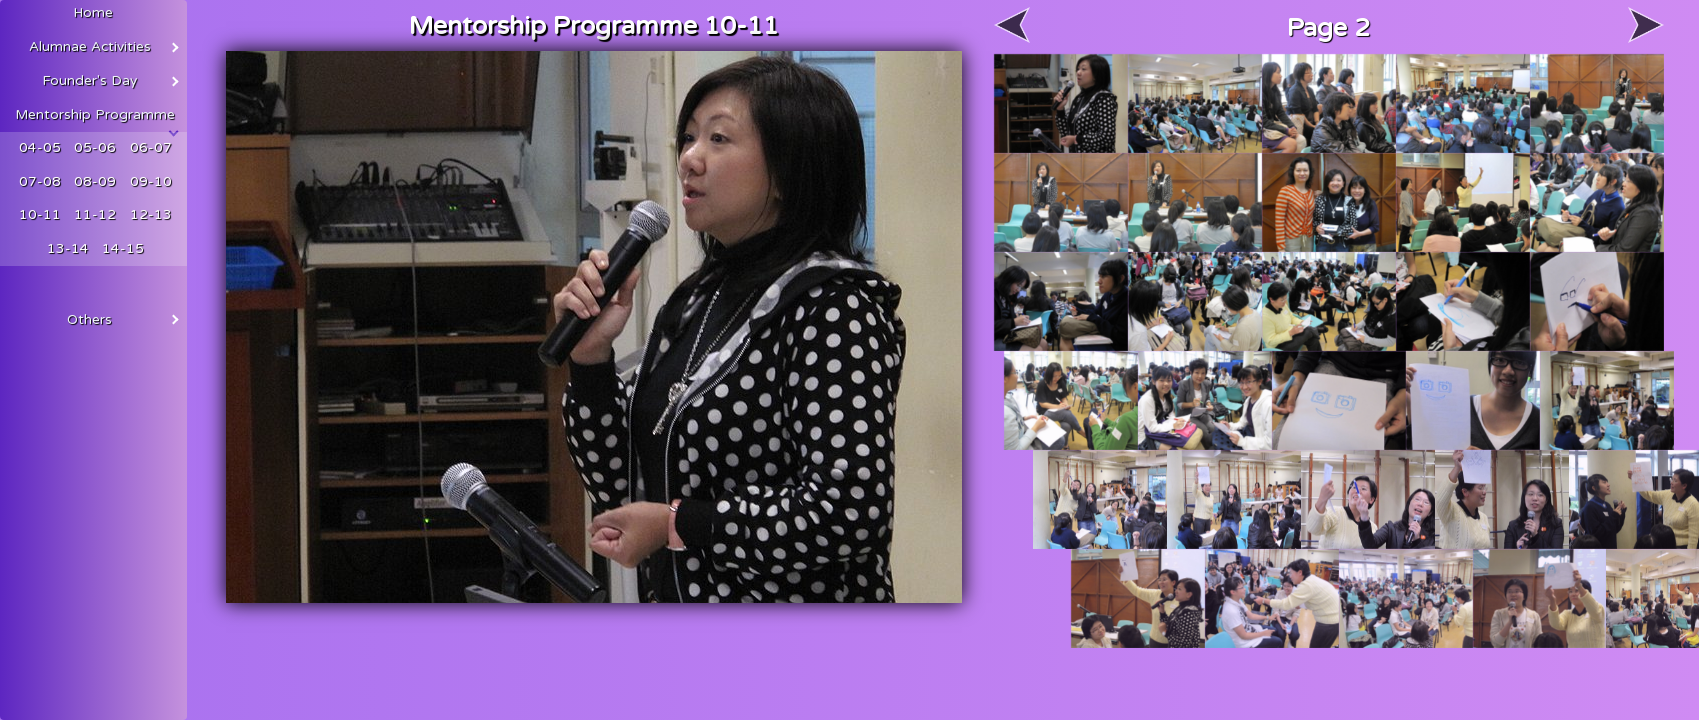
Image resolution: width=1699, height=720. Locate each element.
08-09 (95, 182)
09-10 (151, 182)
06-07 (151, 148)
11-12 (95, 215)
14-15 (123, 249)
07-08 (40, 182)
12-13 (151, 215)
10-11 (40, 215)
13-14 (68, 249)
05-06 (95, 148)
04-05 (40, 148)
